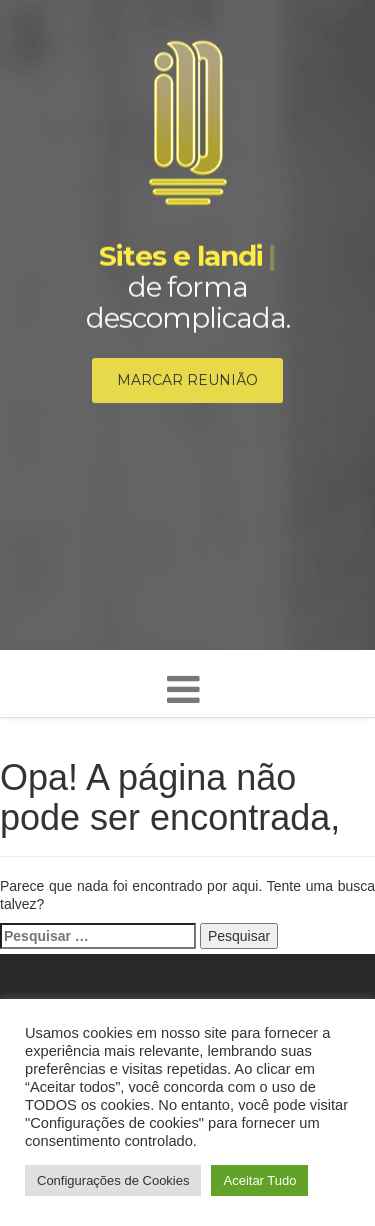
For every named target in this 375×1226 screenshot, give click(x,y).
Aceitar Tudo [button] (259, 1180)
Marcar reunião (187, 382)
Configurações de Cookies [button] (113, 1180)
